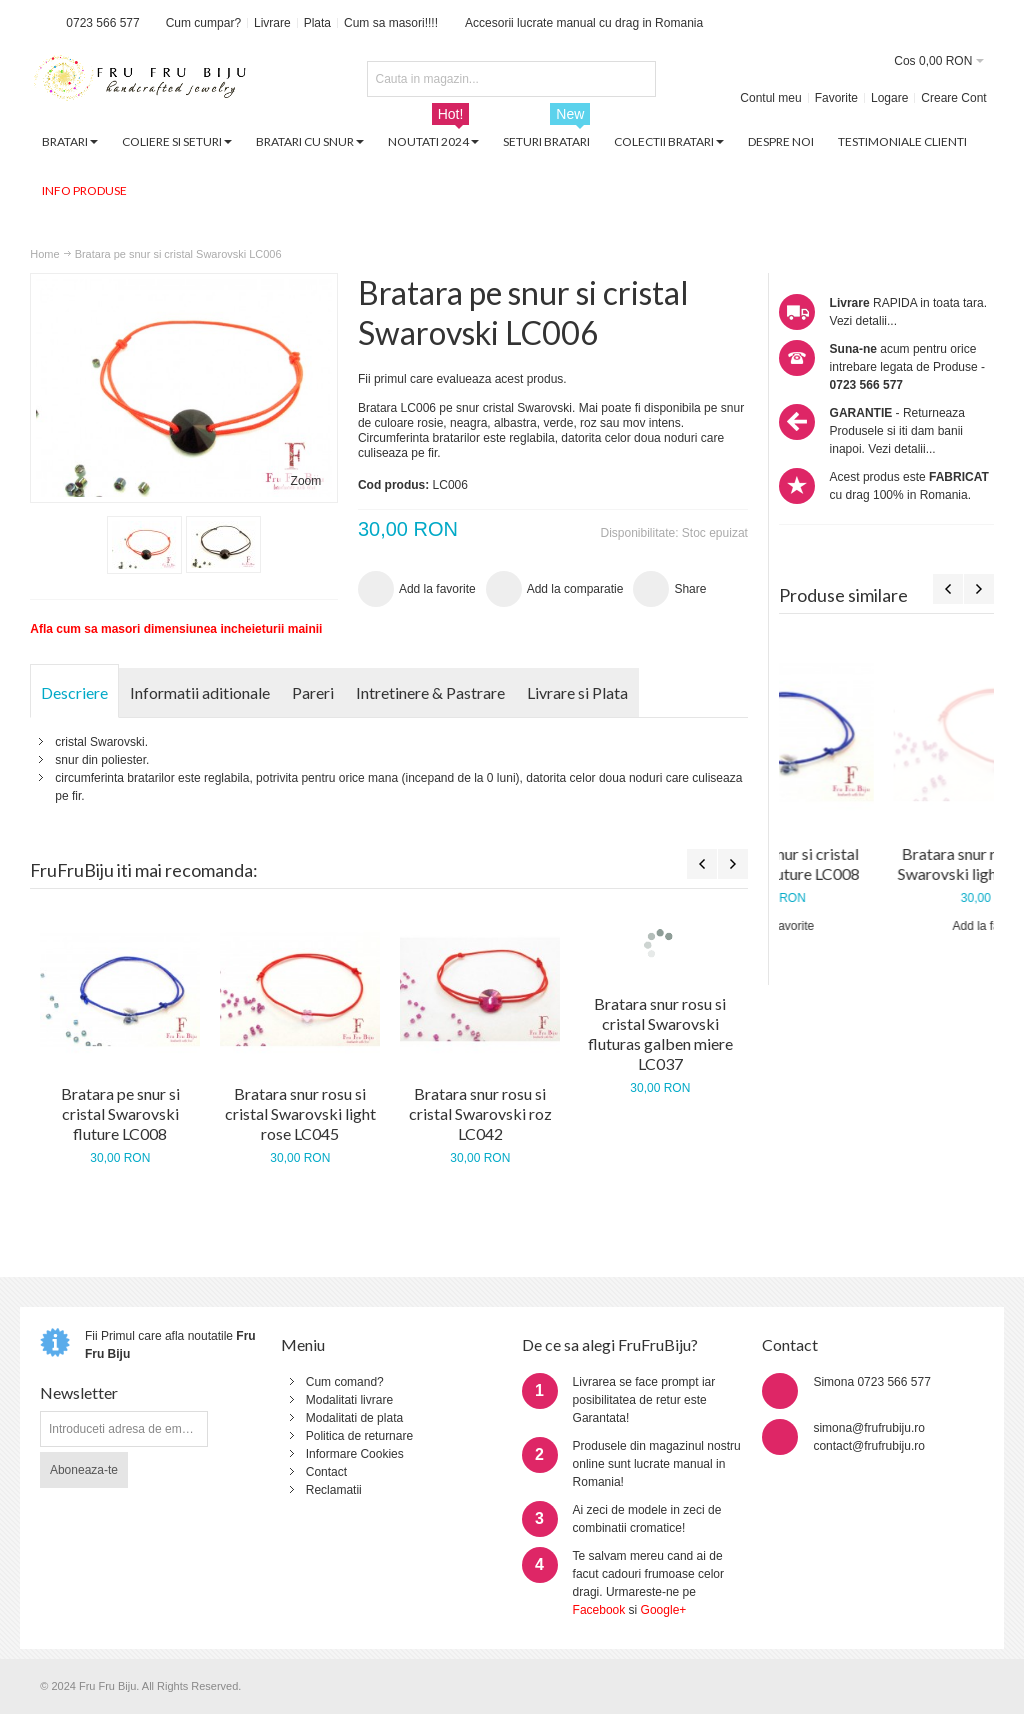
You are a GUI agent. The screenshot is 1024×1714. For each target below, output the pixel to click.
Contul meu (770, 98)
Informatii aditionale (200, 692)
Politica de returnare (359, 1436)
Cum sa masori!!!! (391, 23)
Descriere (74, 692)
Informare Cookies (355, 1454)
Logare (889, 98)
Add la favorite (886, 926)
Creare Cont (953, 98)
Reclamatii (334, 1490)
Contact (326, 1472)
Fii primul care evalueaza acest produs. (462, 379)
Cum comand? (345, 1382)
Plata (317, 23)
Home (44, 254)
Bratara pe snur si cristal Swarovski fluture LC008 (886, 863)
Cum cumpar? (203, 23)
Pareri (313, 692)
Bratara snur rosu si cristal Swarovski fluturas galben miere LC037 (660, 1033)
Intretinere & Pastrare (430, 692)
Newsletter (79, 1392)
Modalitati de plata (354, 1418)
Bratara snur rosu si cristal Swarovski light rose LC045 (300, 1113)
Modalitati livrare (349, 1400)
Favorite (836, 98)
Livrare (272, 23)
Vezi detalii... (863, 321)
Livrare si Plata (577, 692)
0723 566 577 (102, 23)
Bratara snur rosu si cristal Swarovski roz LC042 (480, 1113)
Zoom (306, 481)
